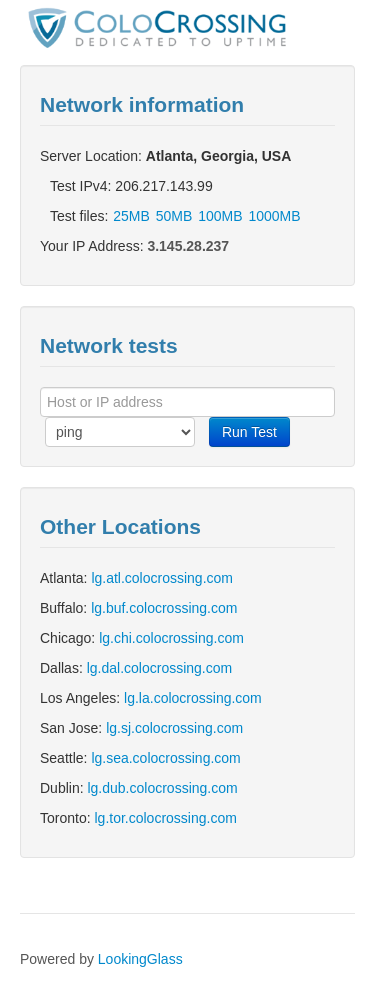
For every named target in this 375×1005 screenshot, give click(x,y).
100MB (220, 216)
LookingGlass (140, 959)
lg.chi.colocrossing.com (171, 638)
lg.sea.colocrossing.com (165, 758)
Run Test (249, 432)
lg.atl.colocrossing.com (162, 578)
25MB (131, 216)
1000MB (274, 216)
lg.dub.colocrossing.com (162, 788)
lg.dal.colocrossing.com (160, 668)
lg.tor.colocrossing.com (165, 818)
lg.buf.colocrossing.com (164, 608)
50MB (174, 216)
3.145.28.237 (188, 246)
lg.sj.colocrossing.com (174, 728)
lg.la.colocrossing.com (193, 698)
